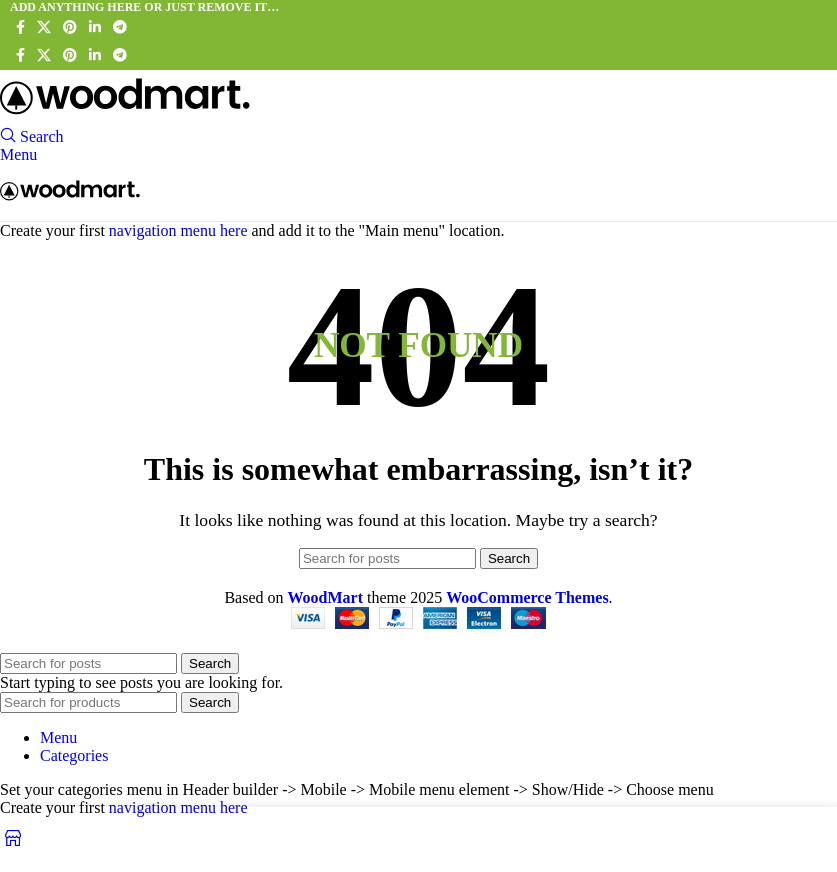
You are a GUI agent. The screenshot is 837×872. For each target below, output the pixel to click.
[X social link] (44, 28)
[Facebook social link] (20, 28)
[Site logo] (125, 117)
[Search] (32, 136)
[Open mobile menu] (18, 154)
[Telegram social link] (120, 28)
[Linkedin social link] (95, 28)
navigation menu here (178, 230)
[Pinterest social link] (70, 28)
